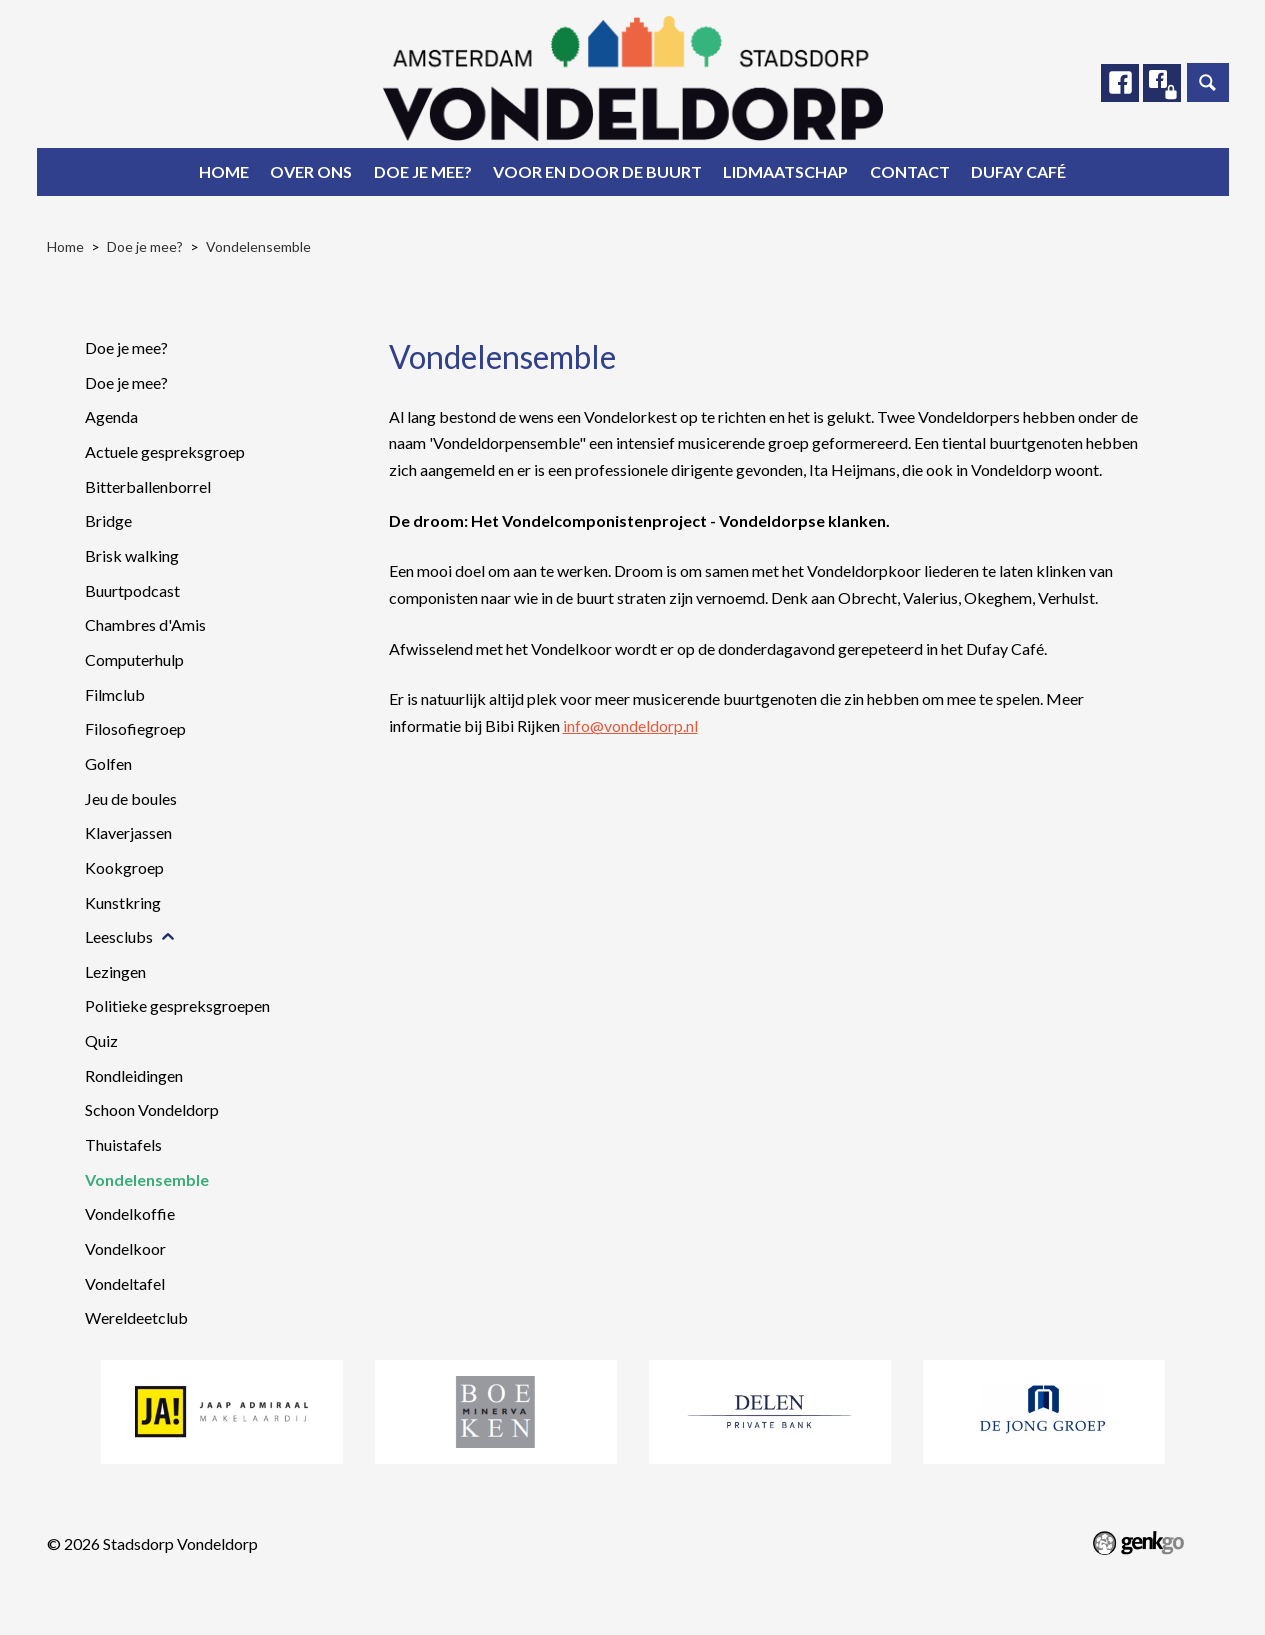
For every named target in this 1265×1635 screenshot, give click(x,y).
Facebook (1120, 83)
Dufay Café (1018, 171)
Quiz (101, 1040)
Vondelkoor (125, 1248)
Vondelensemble (258, 246)
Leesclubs (119, 936)
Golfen (108, 763)
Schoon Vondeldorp (152, 1109)
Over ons (311, 171)
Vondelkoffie (130, 1213)
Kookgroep (124, 867)
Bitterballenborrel (148, 486)
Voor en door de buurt (597, 171)
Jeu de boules (131, 798)
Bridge (108, 520)
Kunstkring (123, 902)
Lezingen (115, 971)
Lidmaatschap (785, 171)
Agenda (111, 416)
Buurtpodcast (132, 590)
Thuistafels (123, 1144)
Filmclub (115, 694)
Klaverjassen (128, 832)
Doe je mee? (423, 171)
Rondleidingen (134, 1075)
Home (224, 171)
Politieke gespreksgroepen (177, 1005)
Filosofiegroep (135, 728)
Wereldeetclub (136, 1317)
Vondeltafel (125, 1283)
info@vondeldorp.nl (630, 725)
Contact (910, 171)
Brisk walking (132, 555)
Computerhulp (134, 659)
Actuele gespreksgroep (165, 451)
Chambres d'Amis (145, 624)
